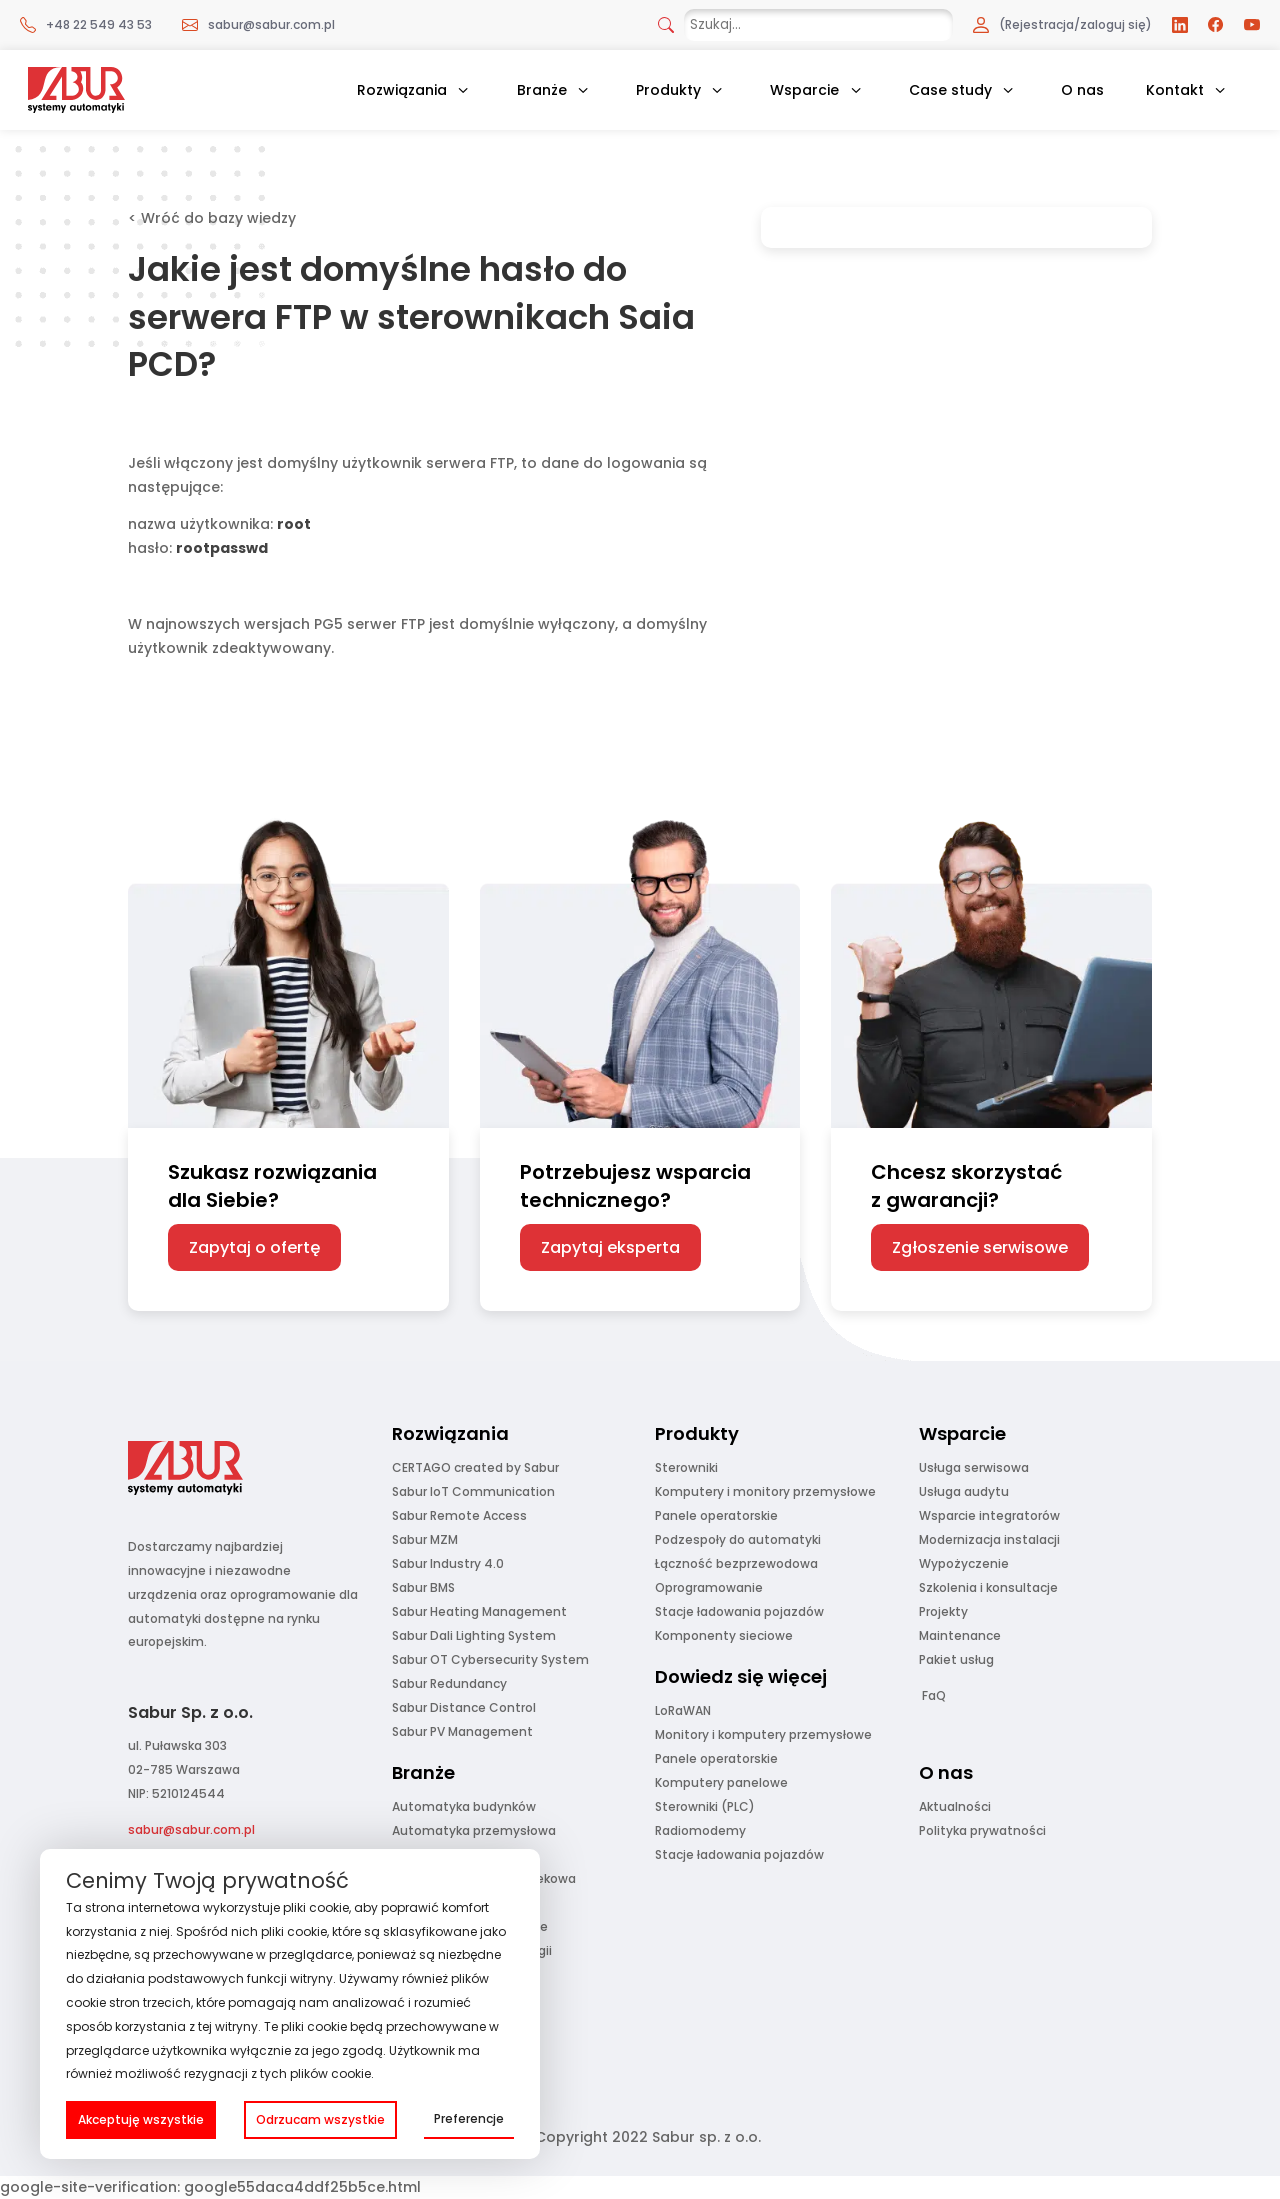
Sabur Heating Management (479, 1611)
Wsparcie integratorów (989, 1515)
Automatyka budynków (464, 1806)
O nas (1082, 90)
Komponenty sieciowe (724, 1635)
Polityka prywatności (982, 1830)
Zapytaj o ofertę (254, 1247)
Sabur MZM (425, 1539)
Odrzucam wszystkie (320, 2119)
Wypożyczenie (964, 1563)
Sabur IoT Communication (473, 1491)
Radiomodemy (700, 1830)
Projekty (943, 1611)
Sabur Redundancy (449, 1683)
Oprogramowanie (709, 1587)
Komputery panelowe (721, 1782)
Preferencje (469, 2118)
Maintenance (960, 1635)
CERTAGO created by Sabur (475, 1467)
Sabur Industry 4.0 (448, 1563)
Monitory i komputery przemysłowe (763, 1734)
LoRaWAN (683, 1710)
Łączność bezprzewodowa (736, 1563)
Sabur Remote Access (459, 1515)
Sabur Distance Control (464, 1707)
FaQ (934, 1695)
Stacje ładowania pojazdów (739, 1611)
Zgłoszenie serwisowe (980, 1247)
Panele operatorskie (716, 1515)
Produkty (668, 90)
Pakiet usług (956, 1659)
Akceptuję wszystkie (141, 2119)
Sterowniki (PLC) (705, 1806)
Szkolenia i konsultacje (988, 1587)
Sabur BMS (423, 1587)
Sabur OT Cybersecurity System (490, 1659)
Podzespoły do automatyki (738, 1539)
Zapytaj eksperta (610, 1247)
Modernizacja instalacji (989, 1539)
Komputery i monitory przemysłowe (765, 1491)
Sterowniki (686, 1467)
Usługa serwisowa (974, 1467)
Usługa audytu (964, 1491)
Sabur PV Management (462, 1731)
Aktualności (955, 1806)
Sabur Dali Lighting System (474, 1635)
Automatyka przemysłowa (474, 1830)
